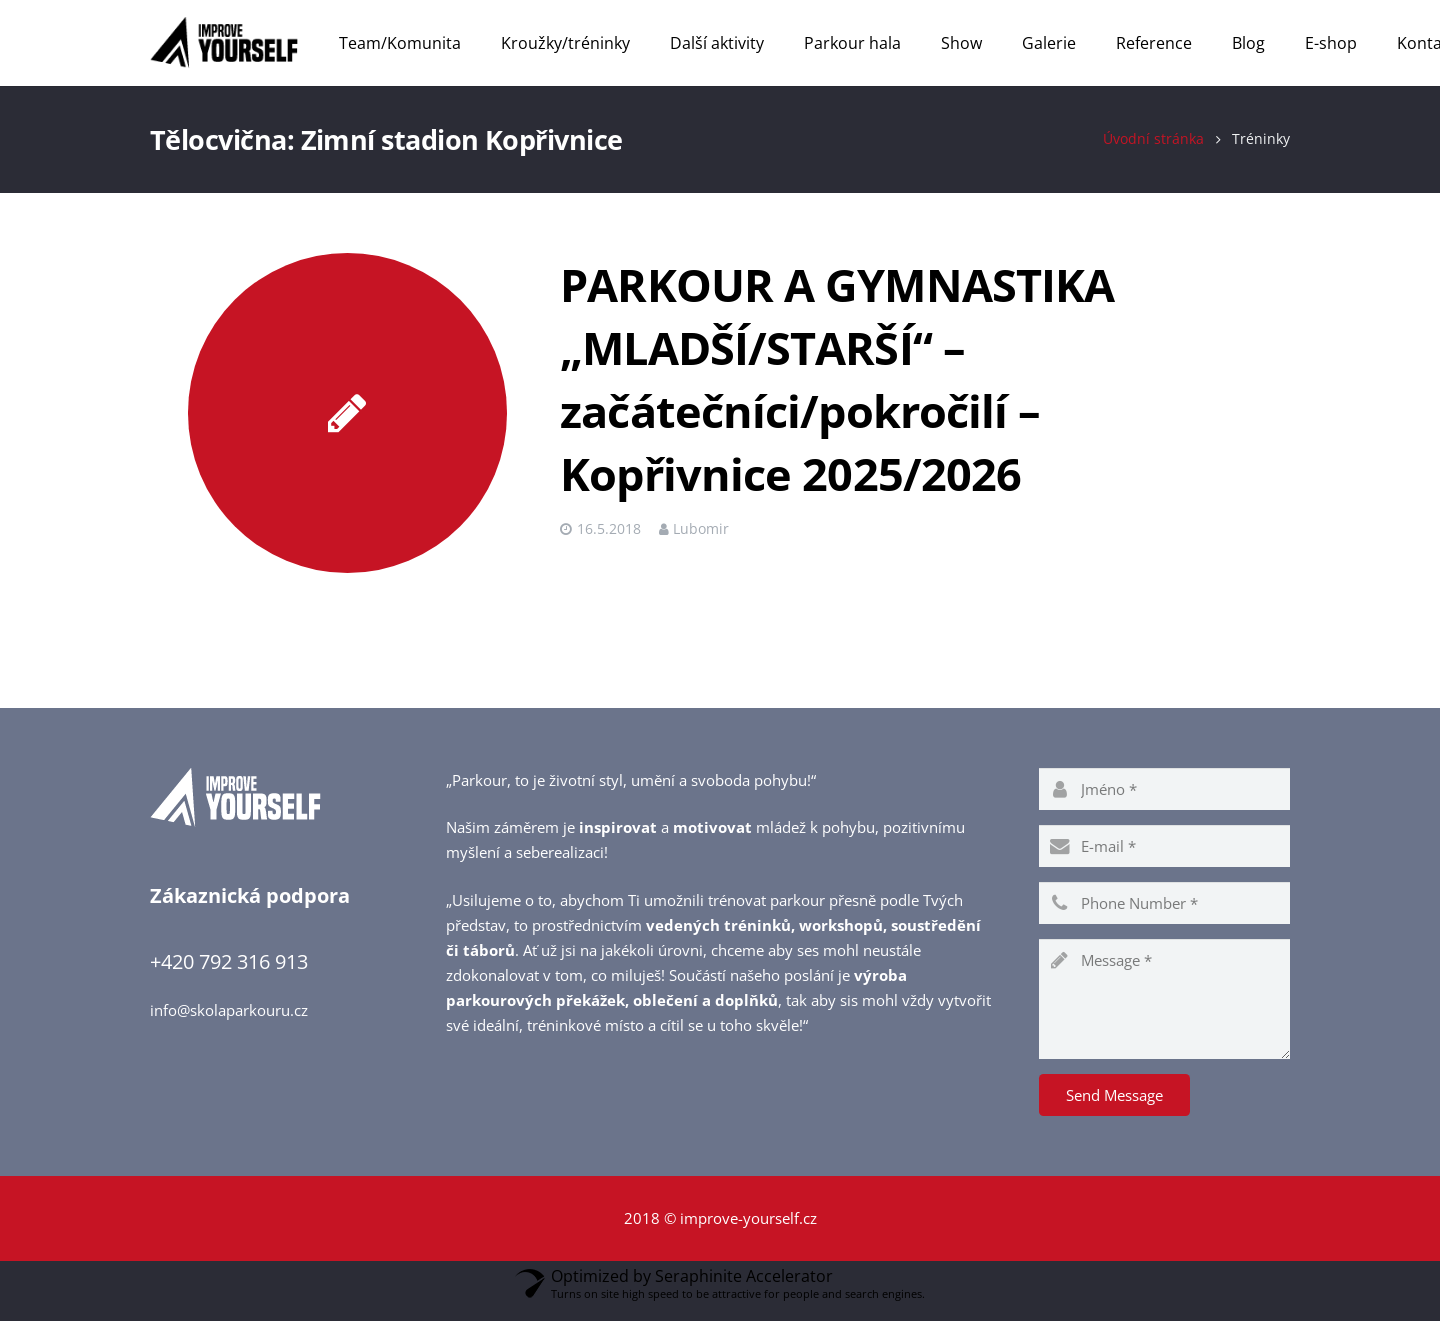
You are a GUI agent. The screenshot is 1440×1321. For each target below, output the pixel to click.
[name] (1164, 802)
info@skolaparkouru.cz (229, 1024)
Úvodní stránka (1153, 153)
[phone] (1164, 916)
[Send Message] (1114, 1108)
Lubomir (701, 543)
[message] (1164, 1012)
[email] (1164, 859)
